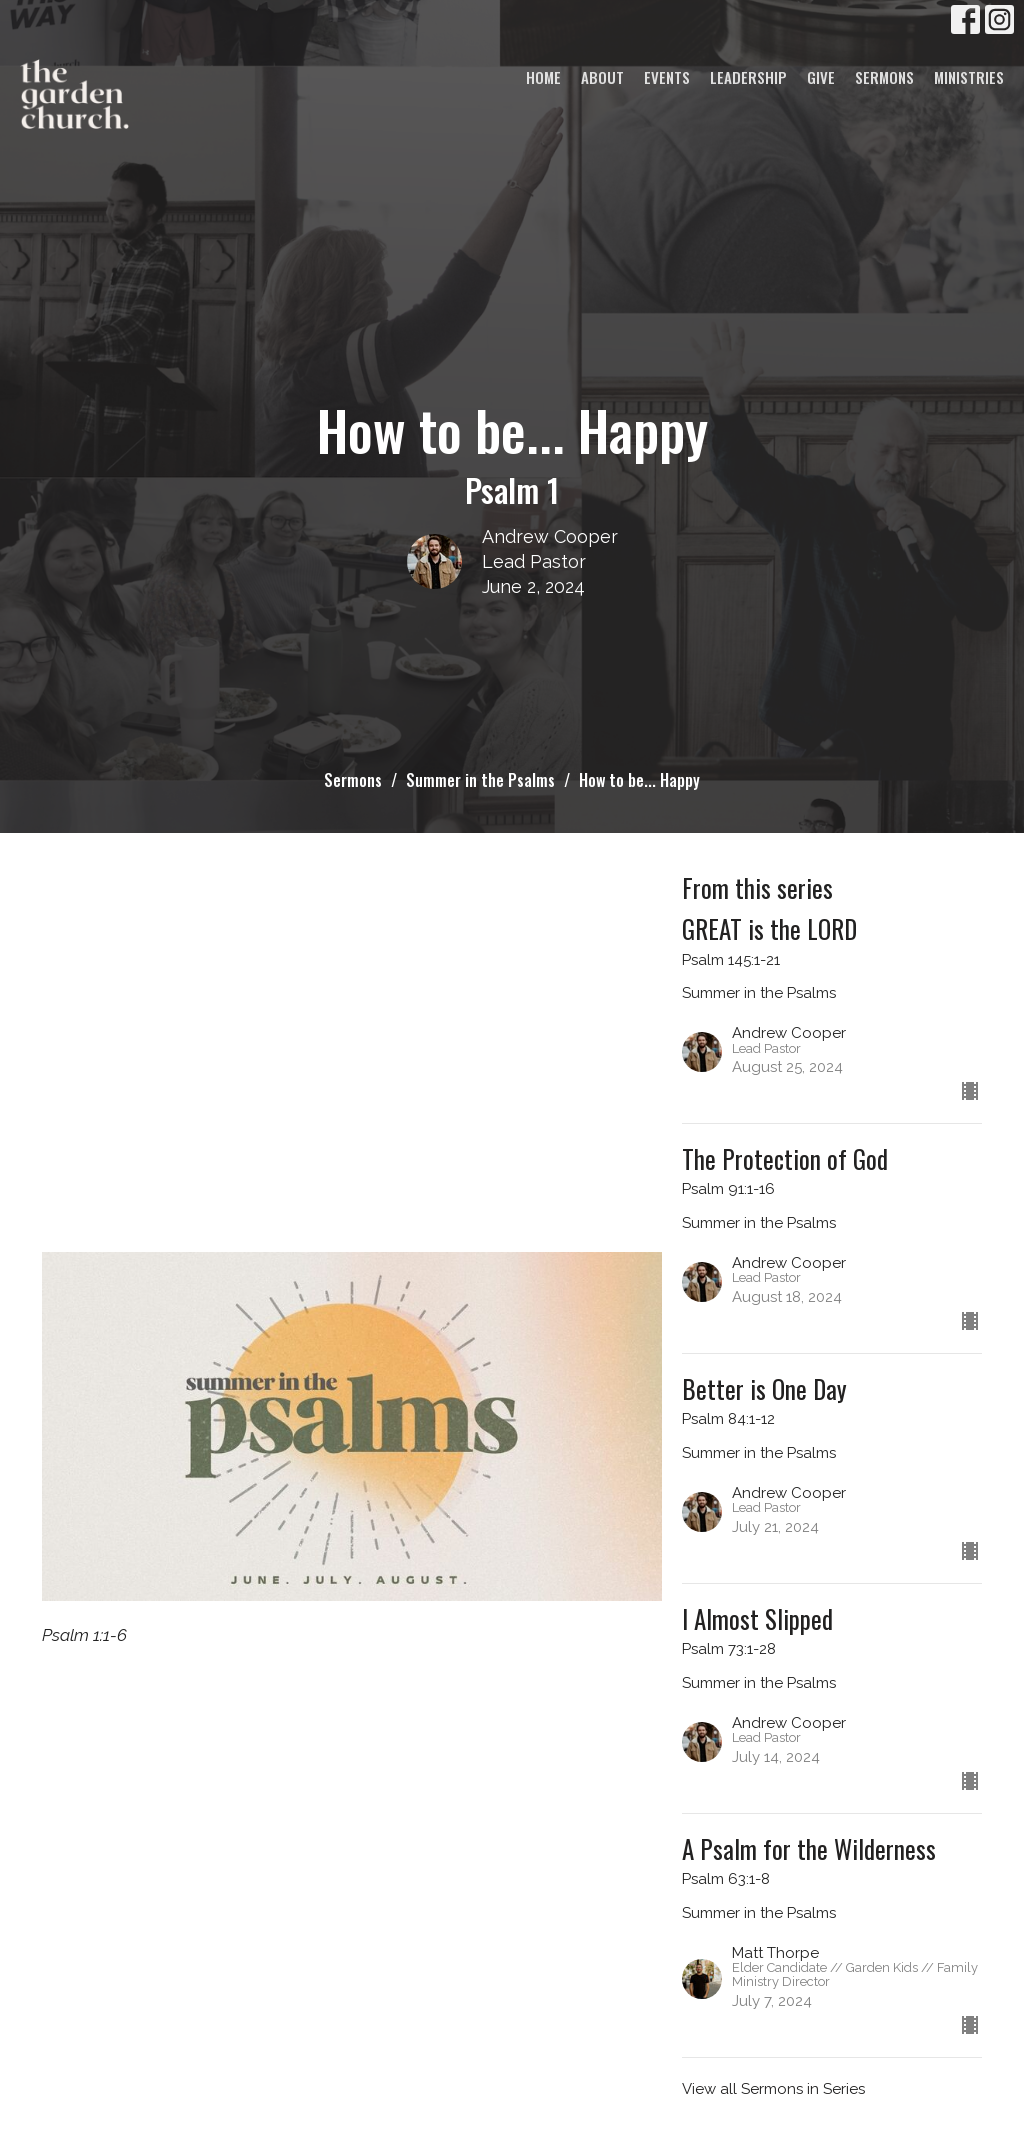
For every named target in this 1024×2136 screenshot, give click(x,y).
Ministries (969, 77)
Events (667, 77)
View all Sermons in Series (773, 2089)
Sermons (884, 77)
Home (543, 77)
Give (821, 77)
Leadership (748, 77)
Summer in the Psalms (480, 780)
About (602, 77)
